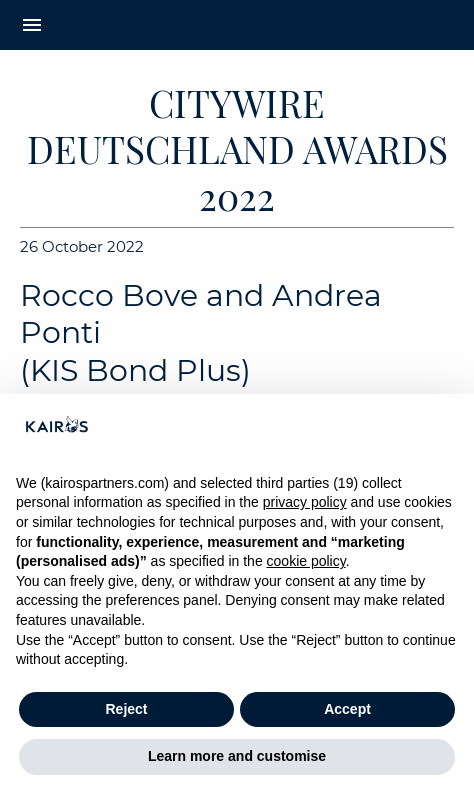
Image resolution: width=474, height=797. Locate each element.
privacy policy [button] (305, 502)
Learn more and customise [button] (237, 756)
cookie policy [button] (306, 561)
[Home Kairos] (237, 25)
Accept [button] (347, 709)
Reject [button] (126, 709)
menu (32, 25)
